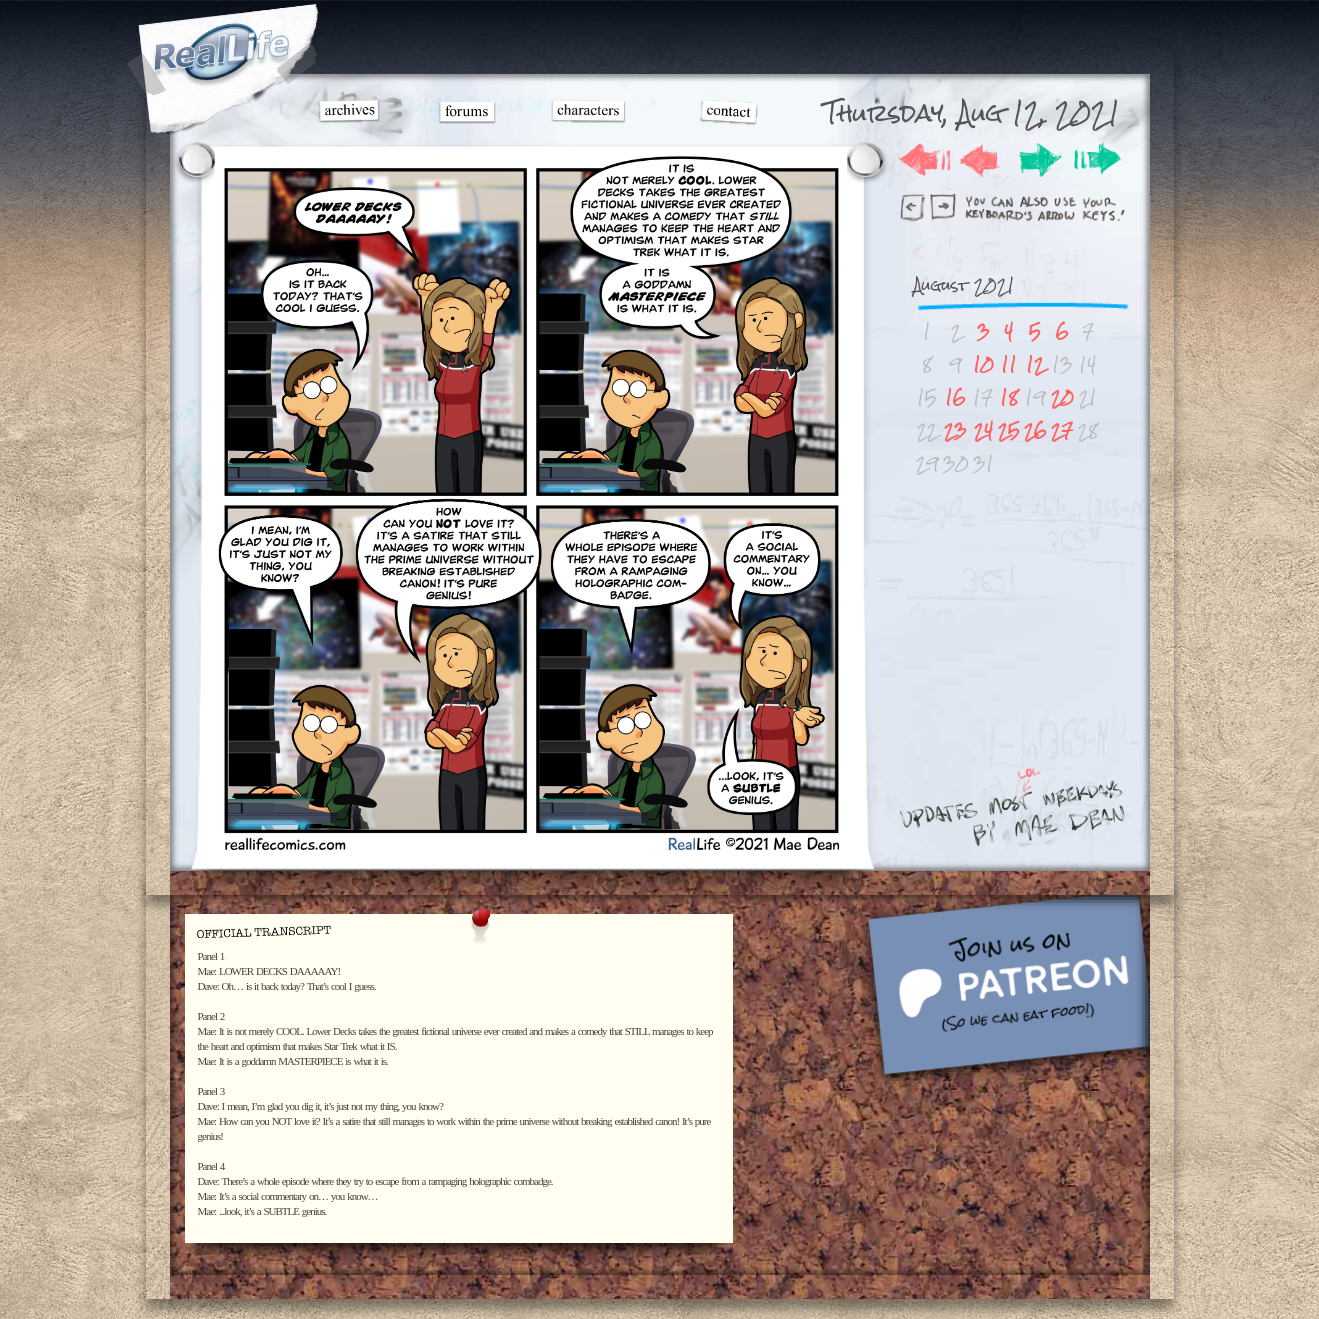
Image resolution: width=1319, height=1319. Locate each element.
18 (1009, 397)
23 (955, 430)
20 (1062, 397)
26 (1035, 430)
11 (1009, 364)
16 (955, 397)
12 (1035, 364)
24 (983, 430)
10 (983, 364)
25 (1009, 430)
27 (1062, 430)
